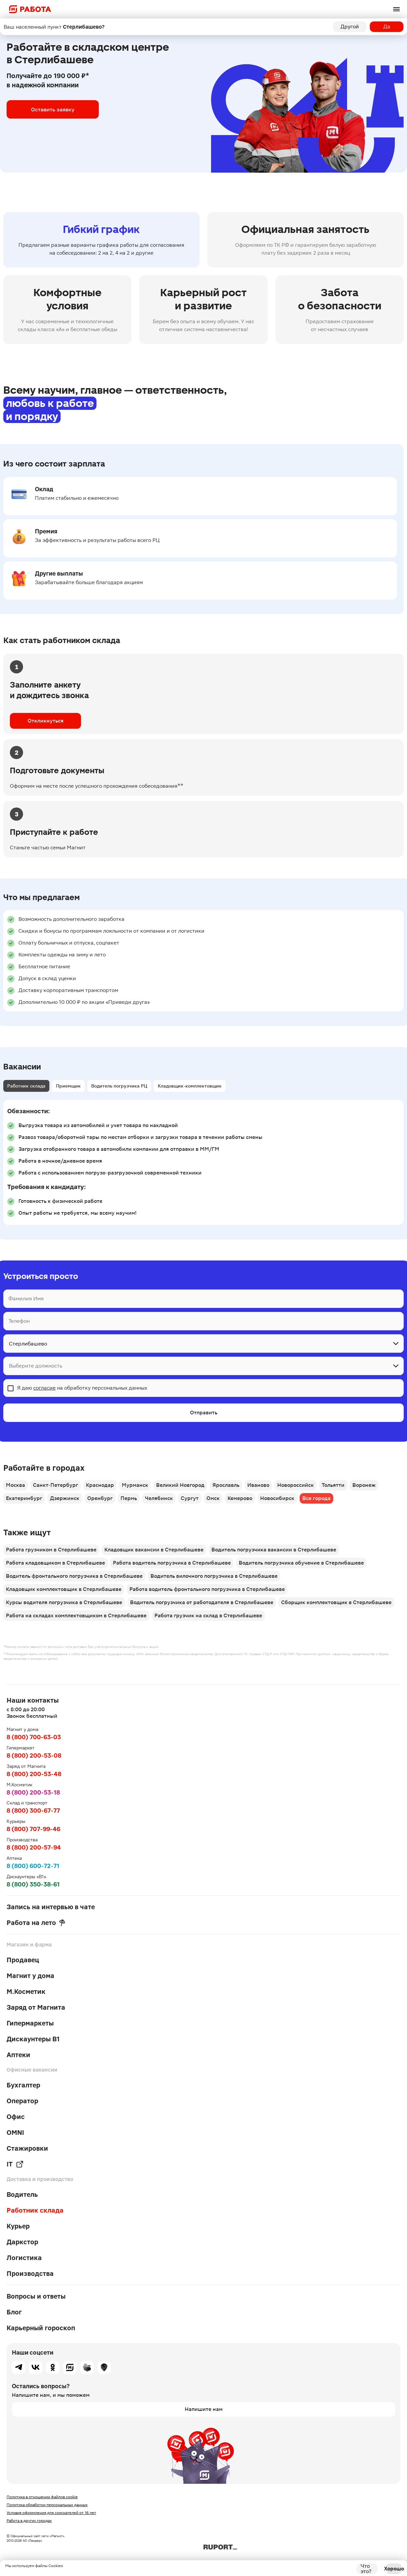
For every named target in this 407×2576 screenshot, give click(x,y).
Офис (16, 2117)
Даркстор (22, 2242)
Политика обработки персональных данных (47, 2505)
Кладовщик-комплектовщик (190, 1086)
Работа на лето (36, 1923)
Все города (316, 1498)
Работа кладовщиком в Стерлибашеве (55, 1563)
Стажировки (27, 2148)
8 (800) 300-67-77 (33, 1810)
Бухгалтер (23, 2085)
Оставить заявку (52, 109)
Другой (349, 26)
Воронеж (364, 1485)
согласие (44, 1388)
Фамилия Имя (26, 1298)
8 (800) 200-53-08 (34, 1755)
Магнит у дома (30, 1976)
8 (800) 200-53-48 (34, 1773)
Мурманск (135, 1485)
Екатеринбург (24, 1498)
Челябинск (159, 1498)
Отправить (203, 1412)
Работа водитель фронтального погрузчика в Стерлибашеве (207, 1589)
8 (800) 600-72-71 (33, 1865)
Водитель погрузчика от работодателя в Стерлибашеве (201, 1602)
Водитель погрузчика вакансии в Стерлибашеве (273, 1549)
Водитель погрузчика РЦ (119, 1086)
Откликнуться (46, 721)
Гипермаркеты (30, 2023)
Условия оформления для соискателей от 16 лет (51, 2512)
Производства (30, 2274)
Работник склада (26, 1086)
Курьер (18, 2226)
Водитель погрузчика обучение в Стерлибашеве (301, 1563)
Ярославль (225, 1485)
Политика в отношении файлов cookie (42, 2497)
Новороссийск (295, 1485)
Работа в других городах (29, 2520)
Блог (14, 2312)
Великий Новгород (180, 1485)
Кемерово (240, 1498)
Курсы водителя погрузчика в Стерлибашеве (64, 1602)
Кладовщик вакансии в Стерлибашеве (154, 1549)
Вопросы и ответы (36, 2296)
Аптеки (18, 2055)
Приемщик (68, 1086)
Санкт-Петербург (55, 1485)
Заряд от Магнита (36, 2007)
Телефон (19, 1321)
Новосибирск (277, 1498)
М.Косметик (26, 1992)
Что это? (366, 2568)
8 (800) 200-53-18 (33, 1792)
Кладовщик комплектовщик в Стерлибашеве (64, 1589)
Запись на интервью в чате (51, 1907)
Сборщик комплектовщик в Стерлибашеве (336, 1602)
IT (15, 2164)
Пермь (129, 1498)
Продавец (23, 1960)
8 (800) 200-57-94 (34, 1847)
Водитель (22, 2194)
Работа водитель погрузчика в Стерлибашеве (172, 1563)
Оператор (22, 2101)
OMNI (15, 2133)
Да (386, 26)
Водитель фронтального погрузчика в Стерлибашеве (74, 1576)
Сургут (190, 1498)
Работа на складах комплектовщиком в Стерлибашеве (76, 1615)
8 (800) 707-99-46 (33, 1829)
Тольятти (333, 1485)
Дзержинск (64, 1498)
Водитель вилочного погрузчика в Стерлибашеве (214, 1576)
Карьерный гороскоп (41, 2328)
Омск (213, 1498)
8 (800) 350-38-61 (33, 1884)
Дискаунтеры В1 (33, 2039)
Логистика (24, 2258)
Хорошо (394, 2568)
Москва (15, 1485)
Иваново (258, 1485)
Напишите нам (204, 2409)
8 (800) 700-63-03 (34, 1737)
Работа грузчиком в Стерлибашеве (51, 1549)
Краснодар (100, 1485)
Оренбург (100, 1498)
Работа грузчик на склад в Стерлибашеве (208, 1615)
